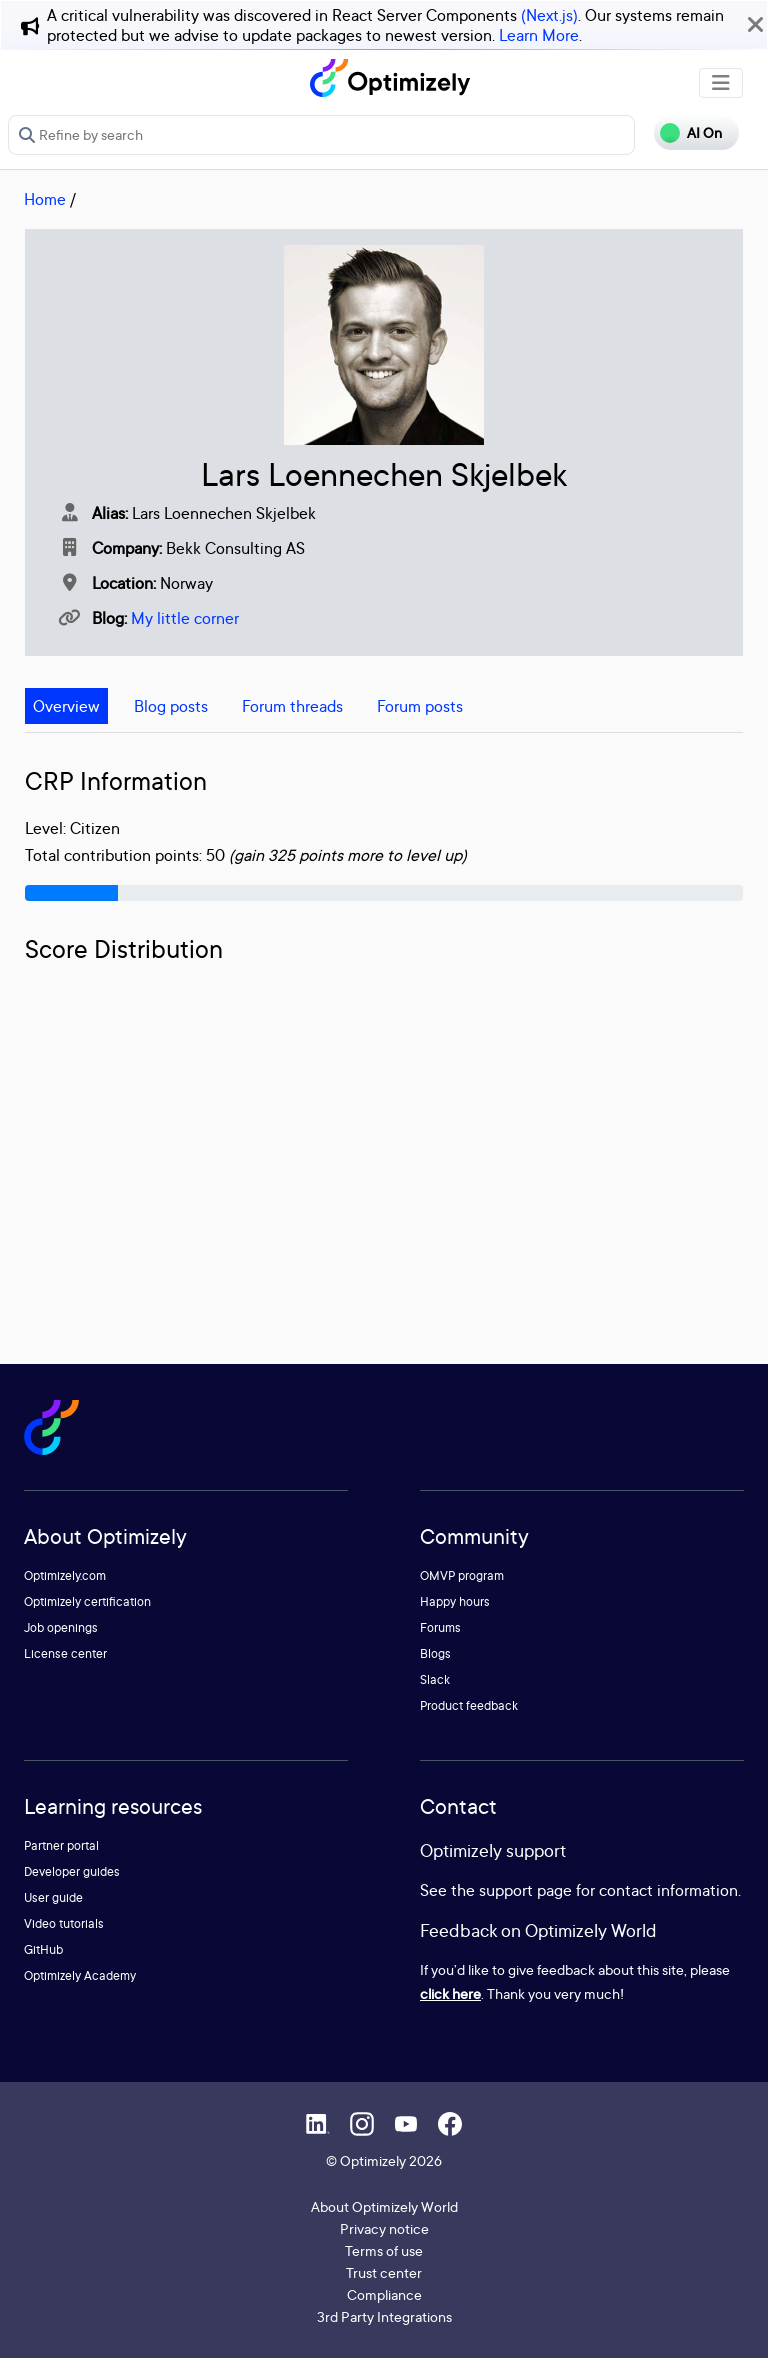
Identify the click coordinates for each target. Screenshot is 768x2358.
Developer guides (72, 1871)
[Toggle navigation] (721, 83)
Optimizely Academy (80, 1975)
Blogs (435, 1653)
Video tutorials (64, 1923)
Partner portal (61, 1845)
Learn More (539, 35)
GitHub (43, 1949)
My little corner (185, 618)
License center (65, 1653)
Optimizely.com (65, 1575)
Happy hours (455, 1601)
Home (45, 199)
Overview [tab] (66, 706)
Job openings (61, 1627)
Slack (435, 1679)
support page (525, 1890)
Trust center (384, 2272)
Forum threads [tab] (292, 706)
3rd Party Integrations (384, 2316)
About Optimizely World (384, 2206)
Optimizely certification (87, 1601)
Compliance (384, 2294)
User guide (53, 1897)
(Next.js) (549, 15)
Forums (440, 1627)
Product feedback (469, 1705)
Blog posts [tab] (171, 706)
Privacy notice (384, 2228)
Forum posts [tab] (420, 706)
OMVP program (462, 1575)
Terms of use (384, 2250)
